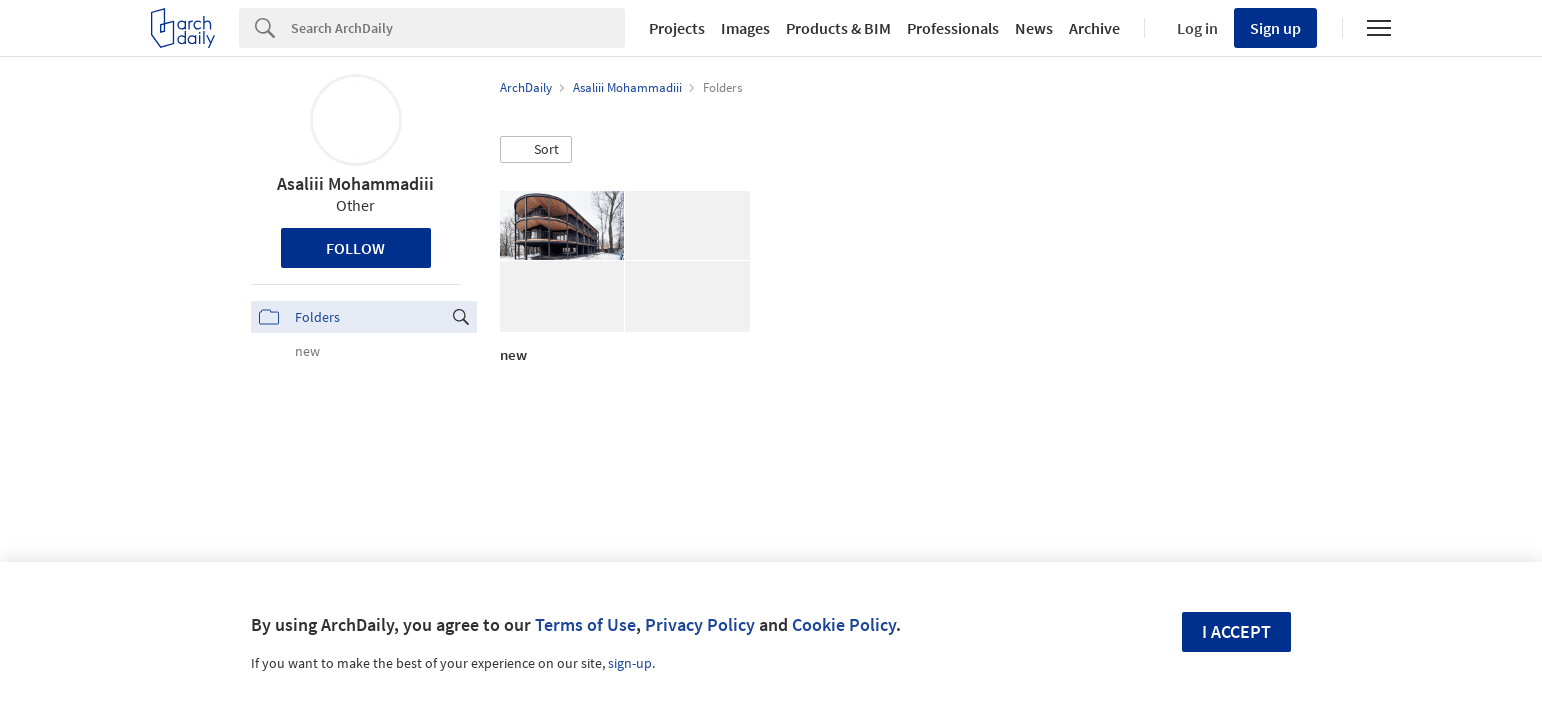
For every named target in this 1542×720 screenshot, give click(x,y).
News (1034, 28)
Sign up (1275, 28)
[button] (536, 150)
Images (745, 28)
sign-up (630, 663)
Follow (355, 248)
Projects (677, 28)
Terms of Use (585, 624)
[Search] (458, 28)
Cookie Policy (844, 624)
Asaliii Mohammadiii (355, 183)
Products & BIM (838, 28)
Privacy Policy (700, 624)
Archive (1094, 28)
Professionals (953, 28)
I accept (1236, 631)
